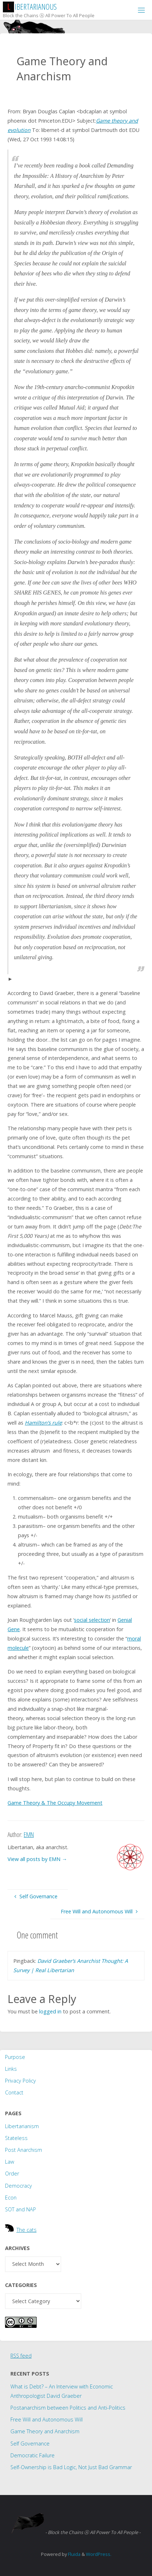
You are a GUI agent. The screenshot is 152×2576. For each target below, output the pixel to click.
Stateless (16, 2138)
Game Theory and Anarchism (44, 2431)
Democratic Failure (32, 2455)
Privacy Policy (20, 2080)
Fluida (73, 2554)
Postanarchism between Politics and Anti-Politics (67, 2407)
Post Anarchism (23, 2149)
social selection (92, 1619)
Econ (11, 2197)
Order (12, 2173)
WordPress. (98, 2554)
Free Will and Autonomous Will (46, 2419)
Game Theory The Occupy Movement (55, 1802)
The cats (27, 2229)
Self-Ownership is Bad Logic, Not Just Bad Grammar (71, 2467)
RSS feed (21, 2355)
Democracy (18, 2185)
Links (11, 2068)
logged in (50, 2011)
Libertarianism (22, 2126)
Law (9, 2161)
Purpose (15, 2057)
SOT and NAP (20, 2209)
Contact (14, 2092)
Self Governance (30, 2443)
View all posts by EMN (37, 1859)
